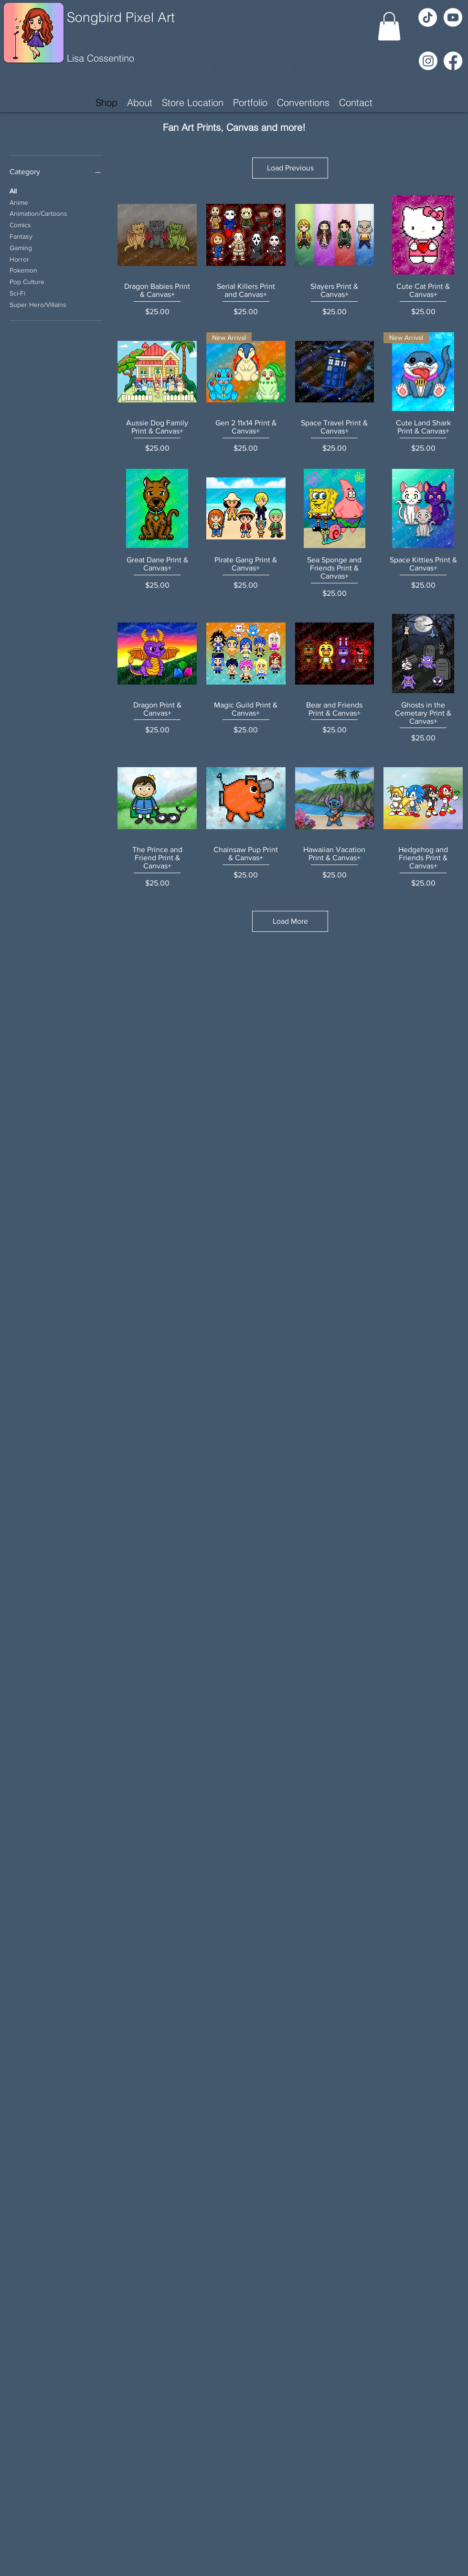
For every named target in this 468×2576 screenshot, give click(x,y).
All (13, 190)
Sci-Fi (17, 292)
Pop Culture (27, 280)
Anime (19, 201)
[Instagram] (428, 61)
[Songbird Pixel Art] (137, 17)
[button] (389, 26)
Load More (290, 921)
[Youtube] (453, 17)
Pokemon (23, 269)
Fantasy (21, 235)
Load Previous (290, 168)
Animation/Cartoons (38, 212)
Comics (20, 224)
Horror (19, 258)
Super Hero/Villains (38, 303)
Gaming (21, 247)
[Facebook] (453, 61)
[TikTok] (427, 17)
